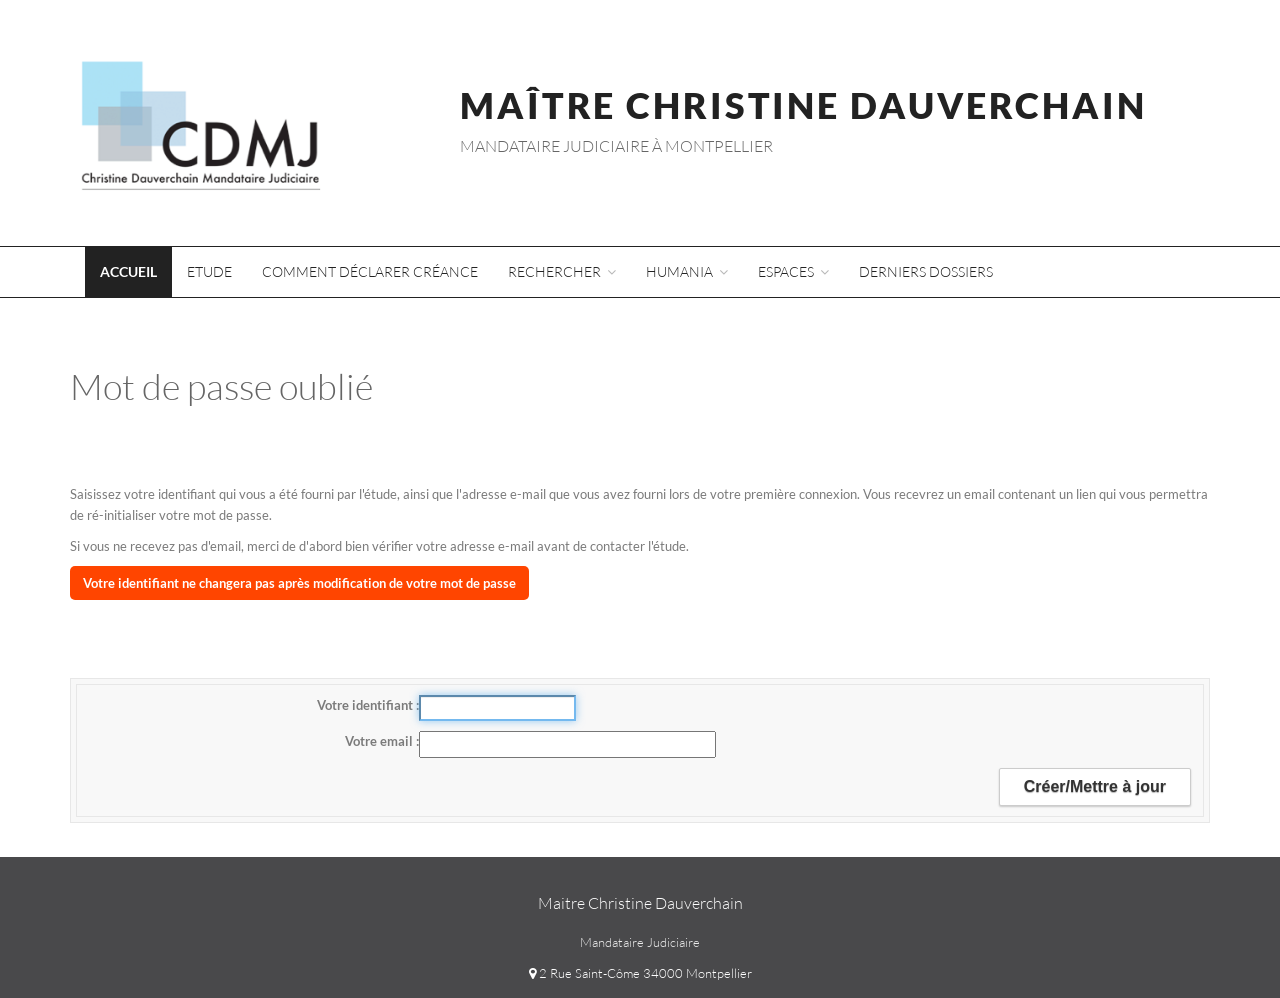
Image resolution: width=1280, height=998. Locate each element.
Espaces (793, 271)
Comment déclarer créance (370, 271)
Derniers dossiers (926, 271)
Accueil (128, 271)
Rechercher (562, 271)
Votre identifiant (366, 705)
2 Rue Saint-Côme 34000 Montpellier (640, 973)
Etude (209, 271)
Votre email (380, 741)
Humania (687, 271)
